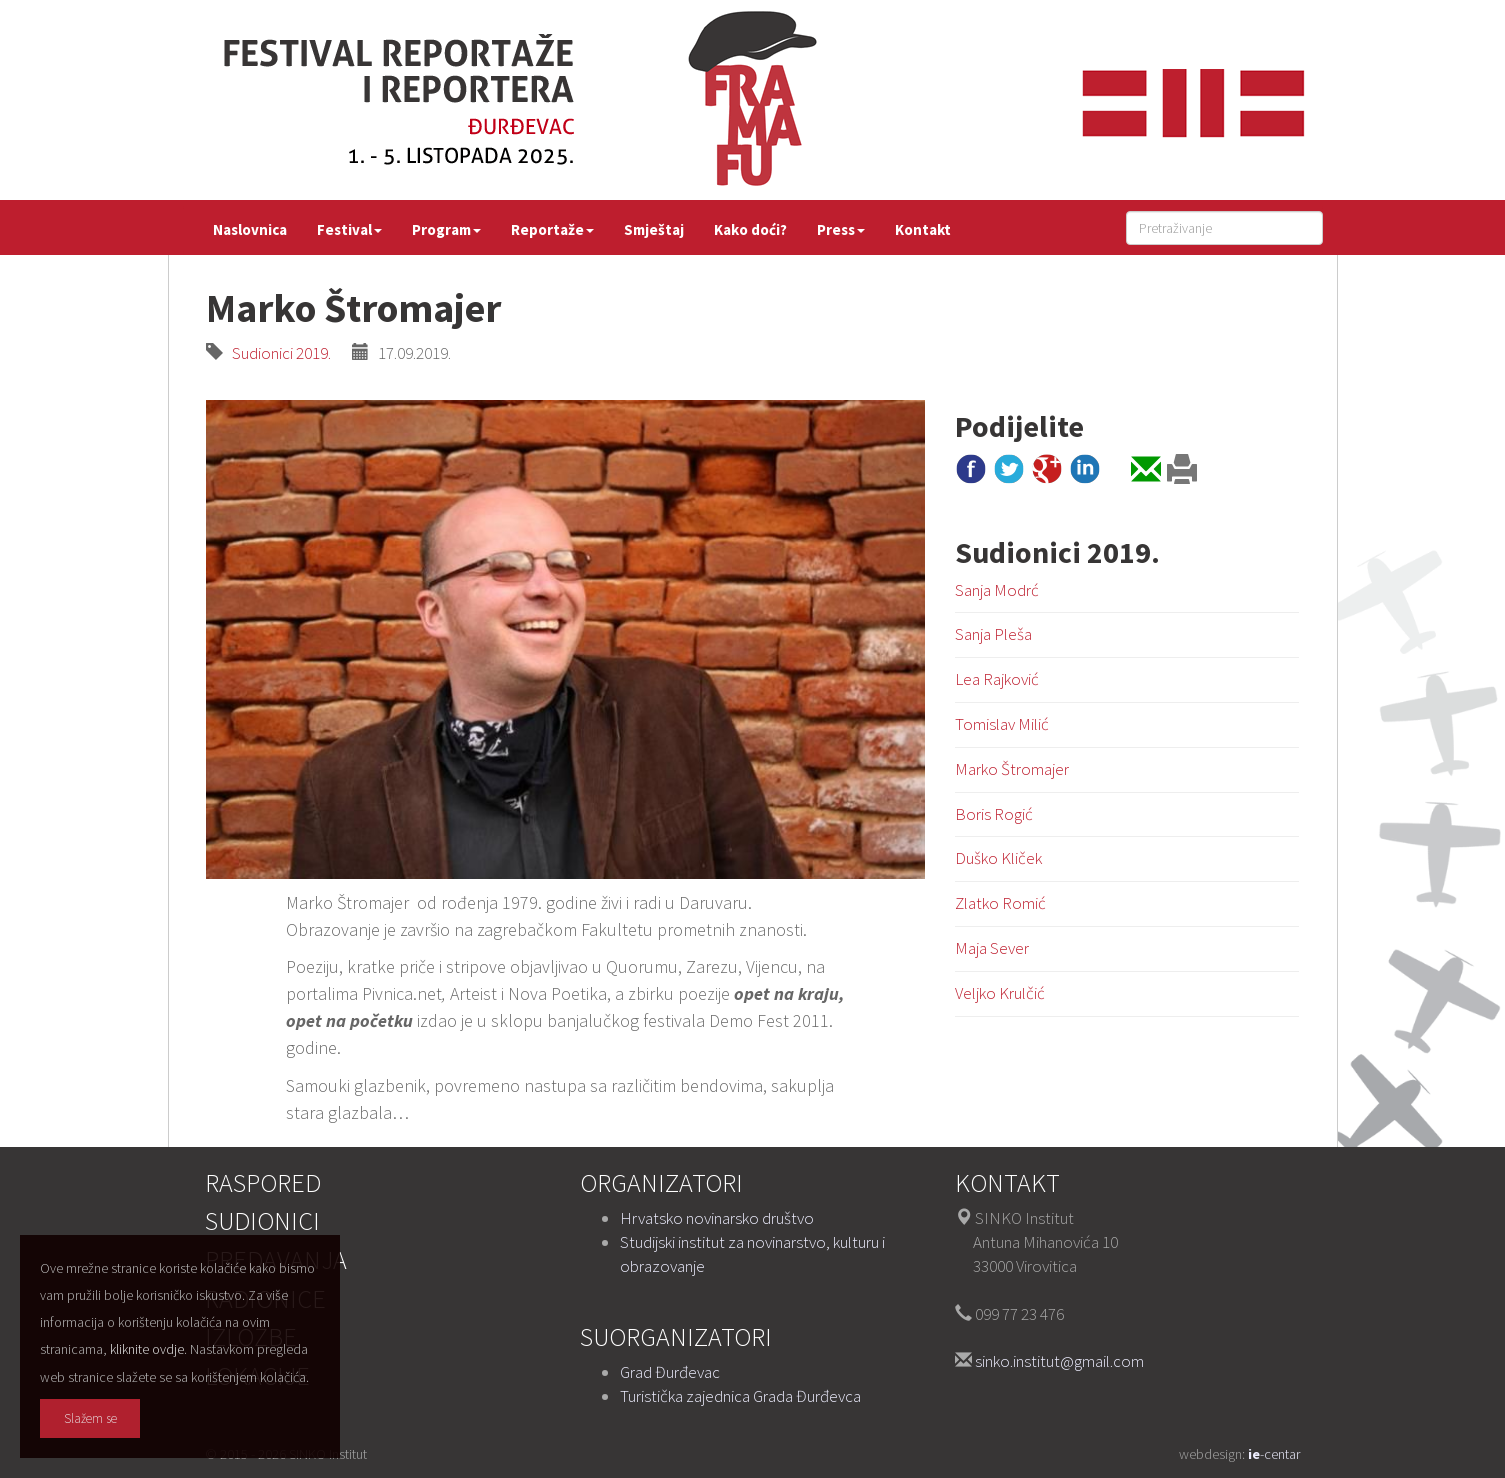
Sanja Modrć (997, 590)
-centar (1274, 1454)
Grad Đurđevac (670, 1372)
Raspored (263, 1182)
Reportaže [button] (552, 229)
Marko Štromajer (1012, 769)
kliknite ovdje (147, 1349)
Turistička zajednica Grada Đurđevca (740, 1396)
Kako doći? (750, 229)
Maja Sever (992, 948)
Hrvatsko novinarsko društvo (717, 1218)
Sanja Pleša (993, 634)
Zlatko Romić (1000, 903)
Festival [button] (349, 229)
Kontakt (923, 229)
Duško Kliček (998, 858)
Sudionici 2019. (277, 353)
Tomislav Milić (1002, 724)
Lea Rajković (997, 679)
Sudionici (262, 1220)
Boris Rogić (994, 814)
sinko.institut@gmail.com (1059, 1361)
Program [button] (446, 229)
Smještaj (654, 229)
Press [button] (841, 229)
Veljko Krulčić (1000, 993)
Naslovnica (250, 229)
